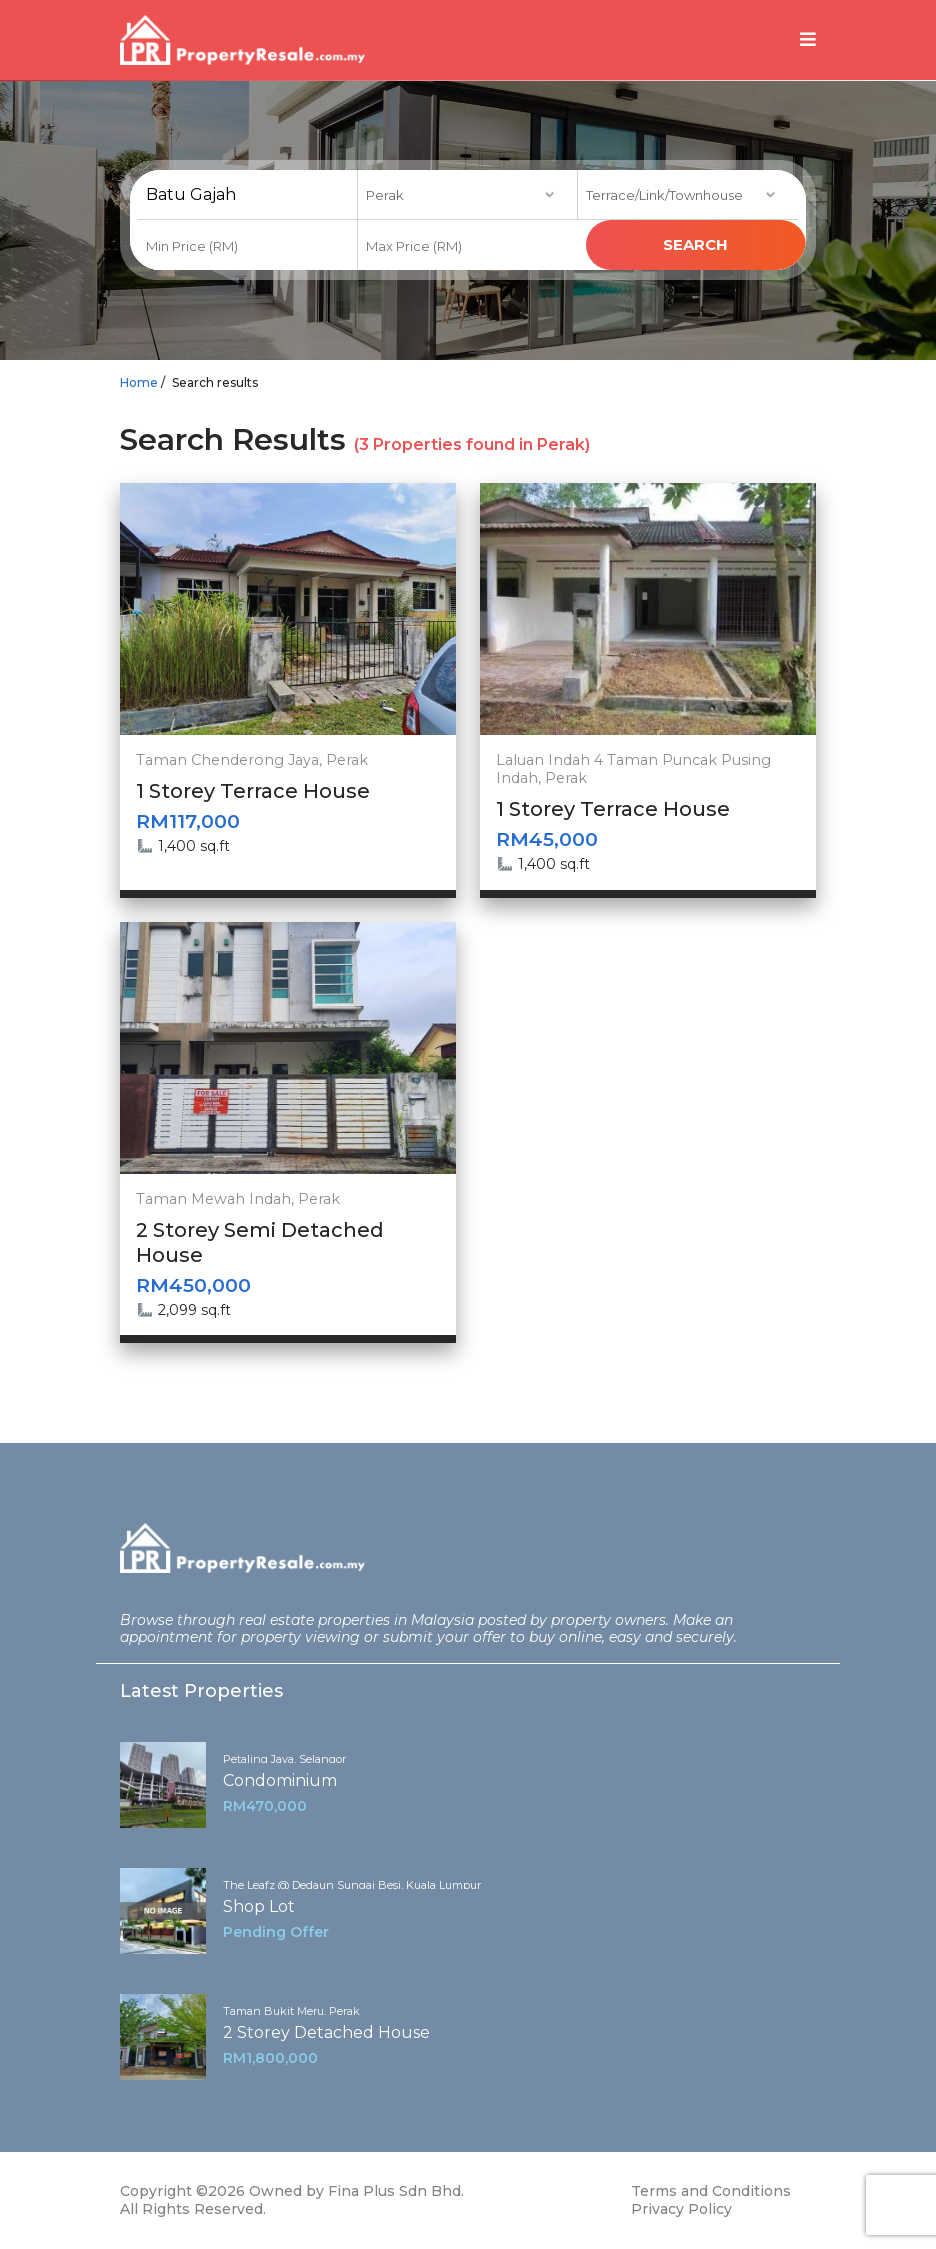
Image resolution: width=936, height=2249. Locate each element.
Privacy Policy (681, 2209)
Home (139, 382)
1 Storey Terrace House (253, 791)
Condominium (280, 1780)
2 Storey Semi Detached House (260, 1242)
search (695, 244)
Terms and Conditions (711, 2191)
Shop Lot (259, 1906)
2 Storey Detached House (326, 2032)
